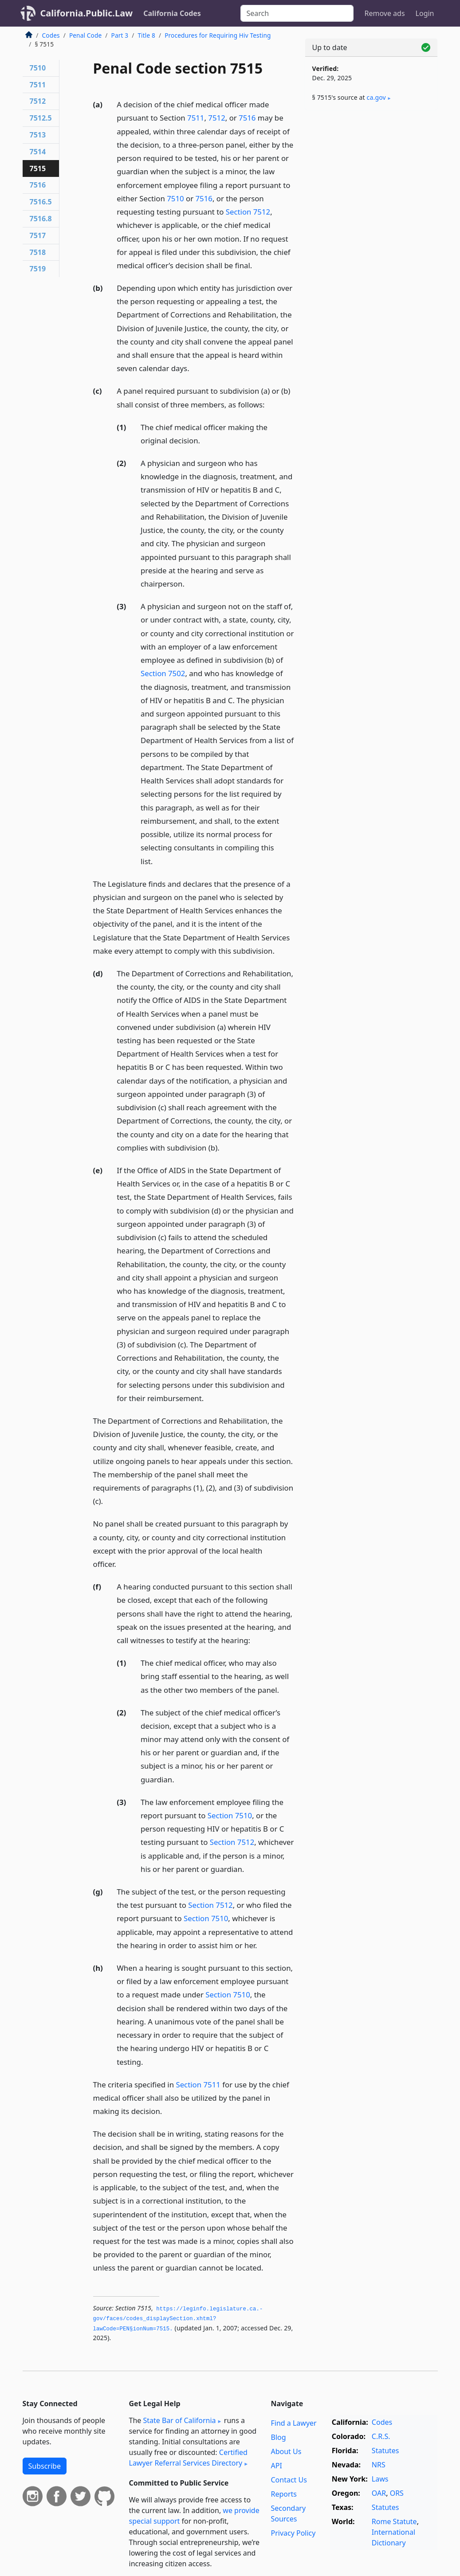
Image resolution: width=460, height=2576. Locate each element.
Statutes (385, 2450)
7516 (247, 118)
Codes (51, 35)
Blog (278, 2437)
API (276, 2465)
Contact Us (289, 2480)
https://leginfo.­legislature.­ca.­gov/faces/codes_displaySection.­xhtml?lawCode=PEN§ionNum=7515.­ (178, 2319)
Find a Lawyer (293, 2423)
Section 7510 (230, 1815)
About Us (286, 2451)
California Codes (172, 13)
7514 (38, 152)
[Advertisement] (371, 178)
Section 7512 (248, 212)
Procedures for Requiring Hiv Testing (218, 35)
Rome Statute (394, 2521)
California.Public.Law (86, 13)
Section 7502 (163, 673)
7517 (38, 235)
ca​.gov (376, 97)
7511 (195, 118)
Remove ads (384, 13)
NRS (378, 2465)
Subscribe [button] (44, 2466)
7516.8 (41, 218)
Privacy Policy (293, 2533)
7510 (175, 198)
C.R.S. (381, 2436)
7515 (38, 168)
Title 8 (146, 35)
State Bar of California (179, 2420)
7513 (38, 135)
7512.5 (41, 118)
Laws (380, 2479)
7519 (38, 269)
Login (425, 13)
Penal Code (85, 35)
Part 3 (120, 35)
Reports (284, 2494)
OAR (379, 2493)
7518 (38, 252)
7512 (216, 118)
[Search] (297, 13)
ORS (397, 2493)
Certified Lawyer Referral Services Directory (188, 2457)
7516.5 (41, 202)
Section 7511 (198, 2084)
